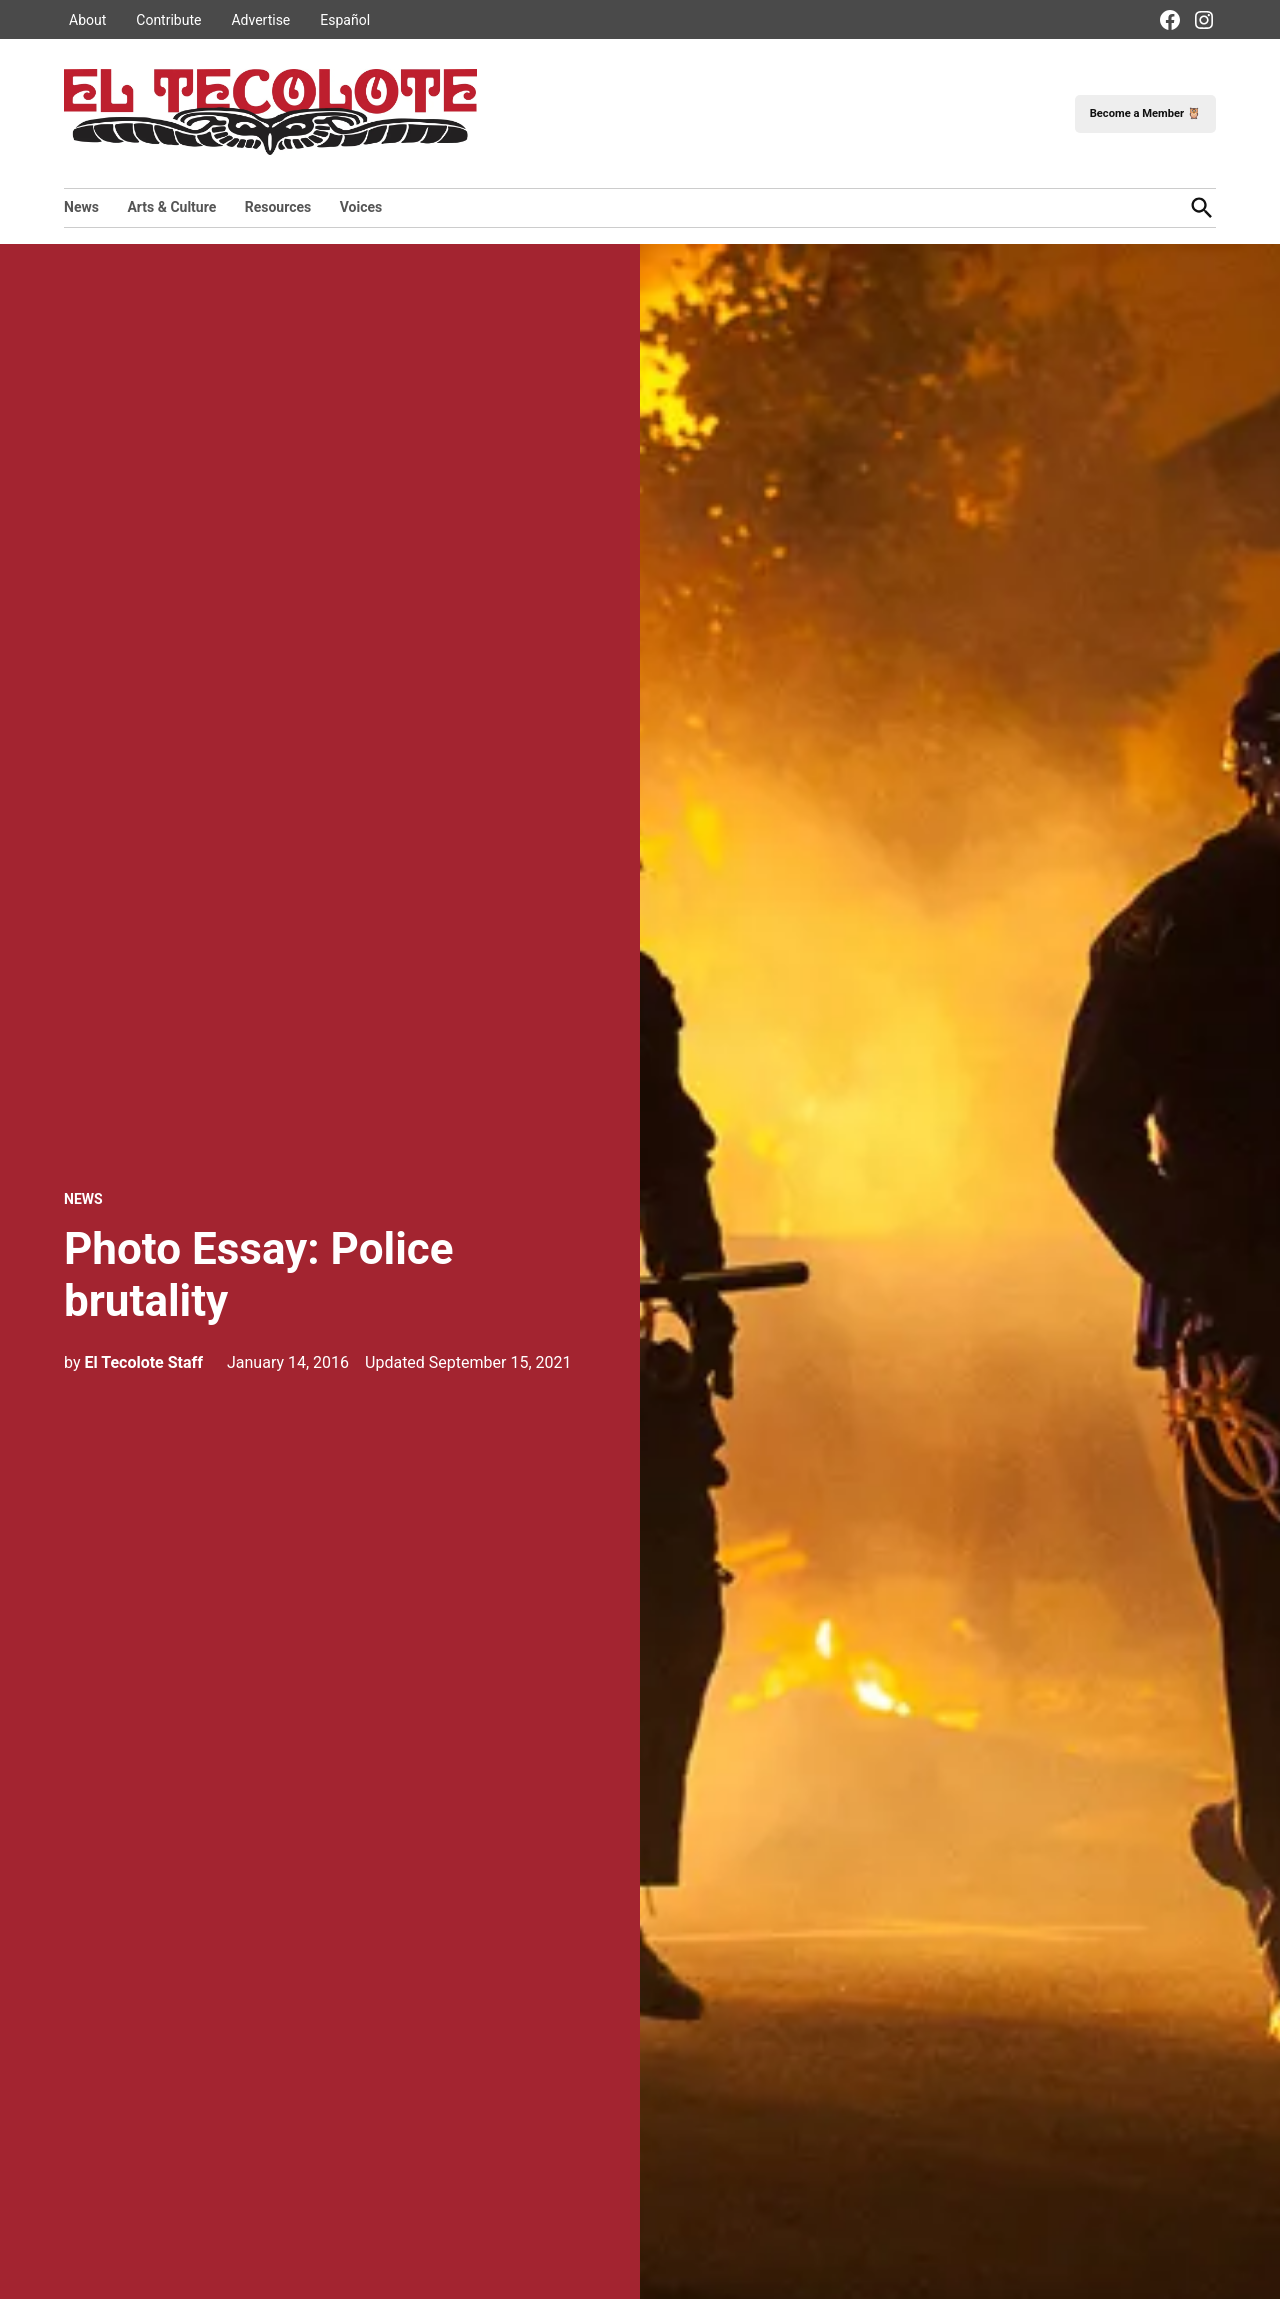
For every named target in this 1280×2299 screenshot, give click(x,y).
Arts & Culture (171, 207)
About (87, 20)
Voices (361, 207)
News (81, 207)
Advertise (260, 20)
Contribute (168, 20)
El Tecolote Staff (143, 1362)
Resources (278, 207)
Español (345, 20)
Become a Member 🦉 (1145, 113)
